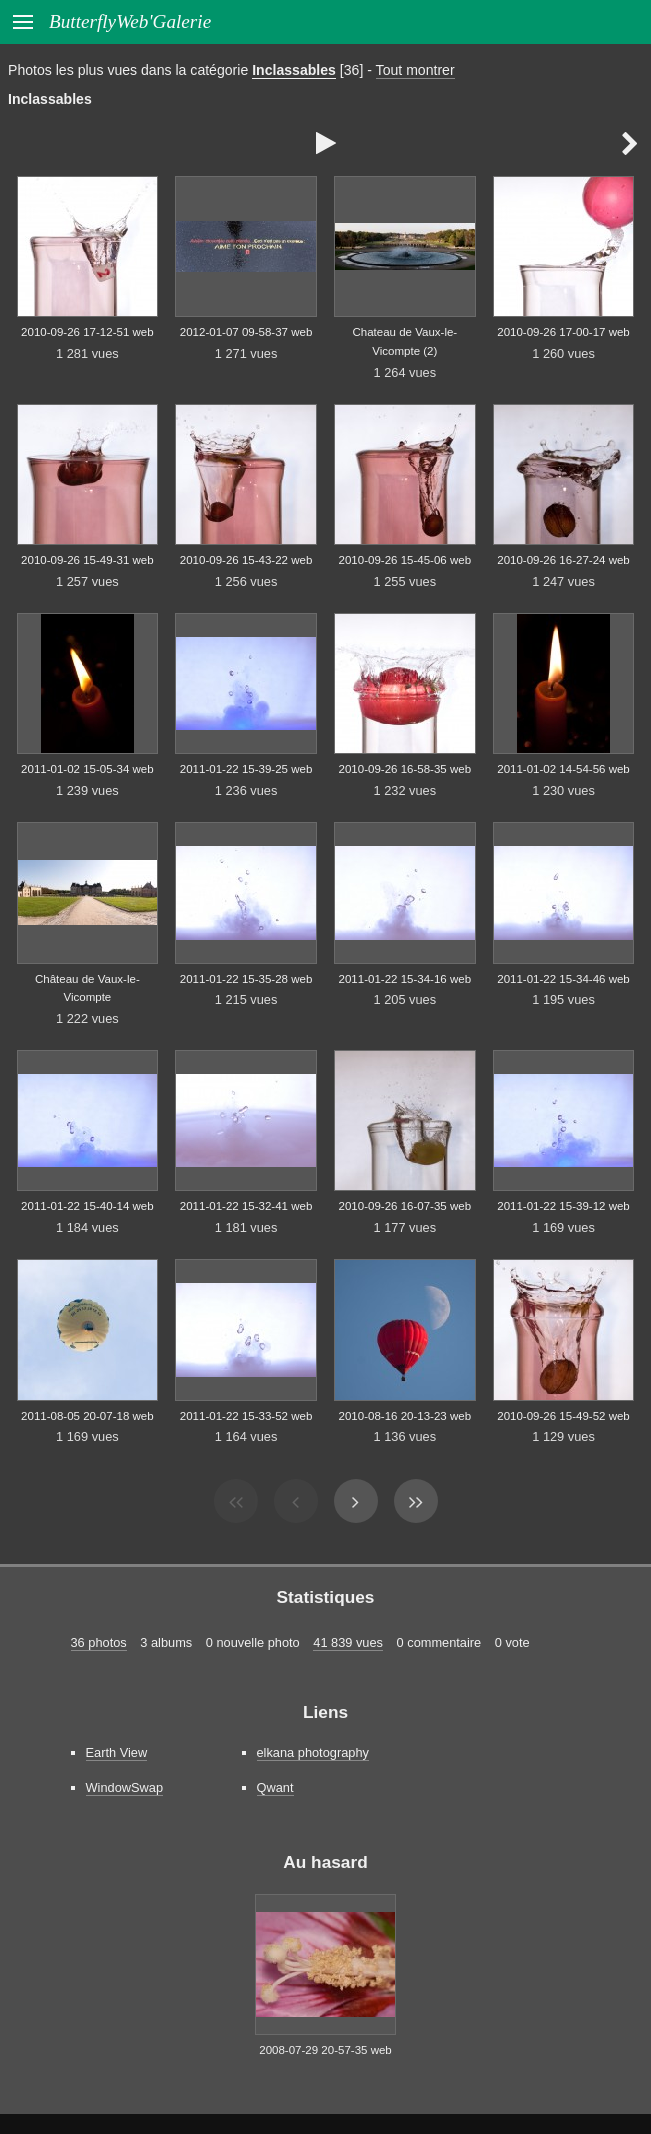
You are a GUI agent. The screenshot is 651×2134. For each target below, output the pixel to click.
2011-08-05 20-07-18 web (87, 1416)
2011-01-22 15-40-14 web (87, 1206)
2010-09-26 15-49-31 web (87, 560)
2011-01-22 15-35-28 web (246, 979)
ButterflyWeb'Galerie (130, 21)
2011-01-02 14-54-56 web (563, 769)
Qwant (275, 1787)
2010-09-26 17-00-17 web (563, 332)
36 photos (99, 1642)
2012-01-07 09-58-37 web (246, 332)
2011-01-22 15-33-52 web (246, 1416)
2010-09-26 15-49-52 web (563, 1416)
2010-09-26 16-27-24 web (563, 560)
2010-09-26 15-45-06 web (405, 560)
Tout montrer (415, 70)
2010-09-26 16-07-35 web (405, 1206)
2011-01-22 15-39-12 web (563, 1206)
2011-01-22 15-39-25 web (246, 769)
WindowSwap (125, 1787)
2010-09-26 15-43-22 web (246, 560)
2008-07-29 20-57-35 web (325, 2050)
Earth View (117, 1752)
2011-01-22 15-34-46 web (563, 979)
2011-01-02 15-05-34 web (87, 769)
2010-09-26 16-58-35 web (405, 769)
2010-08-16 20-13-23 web (405, 1416)
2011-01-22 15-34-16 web (405, 979)
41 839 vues (348, 1642)
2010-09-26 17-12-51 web (87, 332)
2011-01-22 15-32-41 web (246, 1206)
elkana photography (313, 1752)
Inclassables (294, 70)
